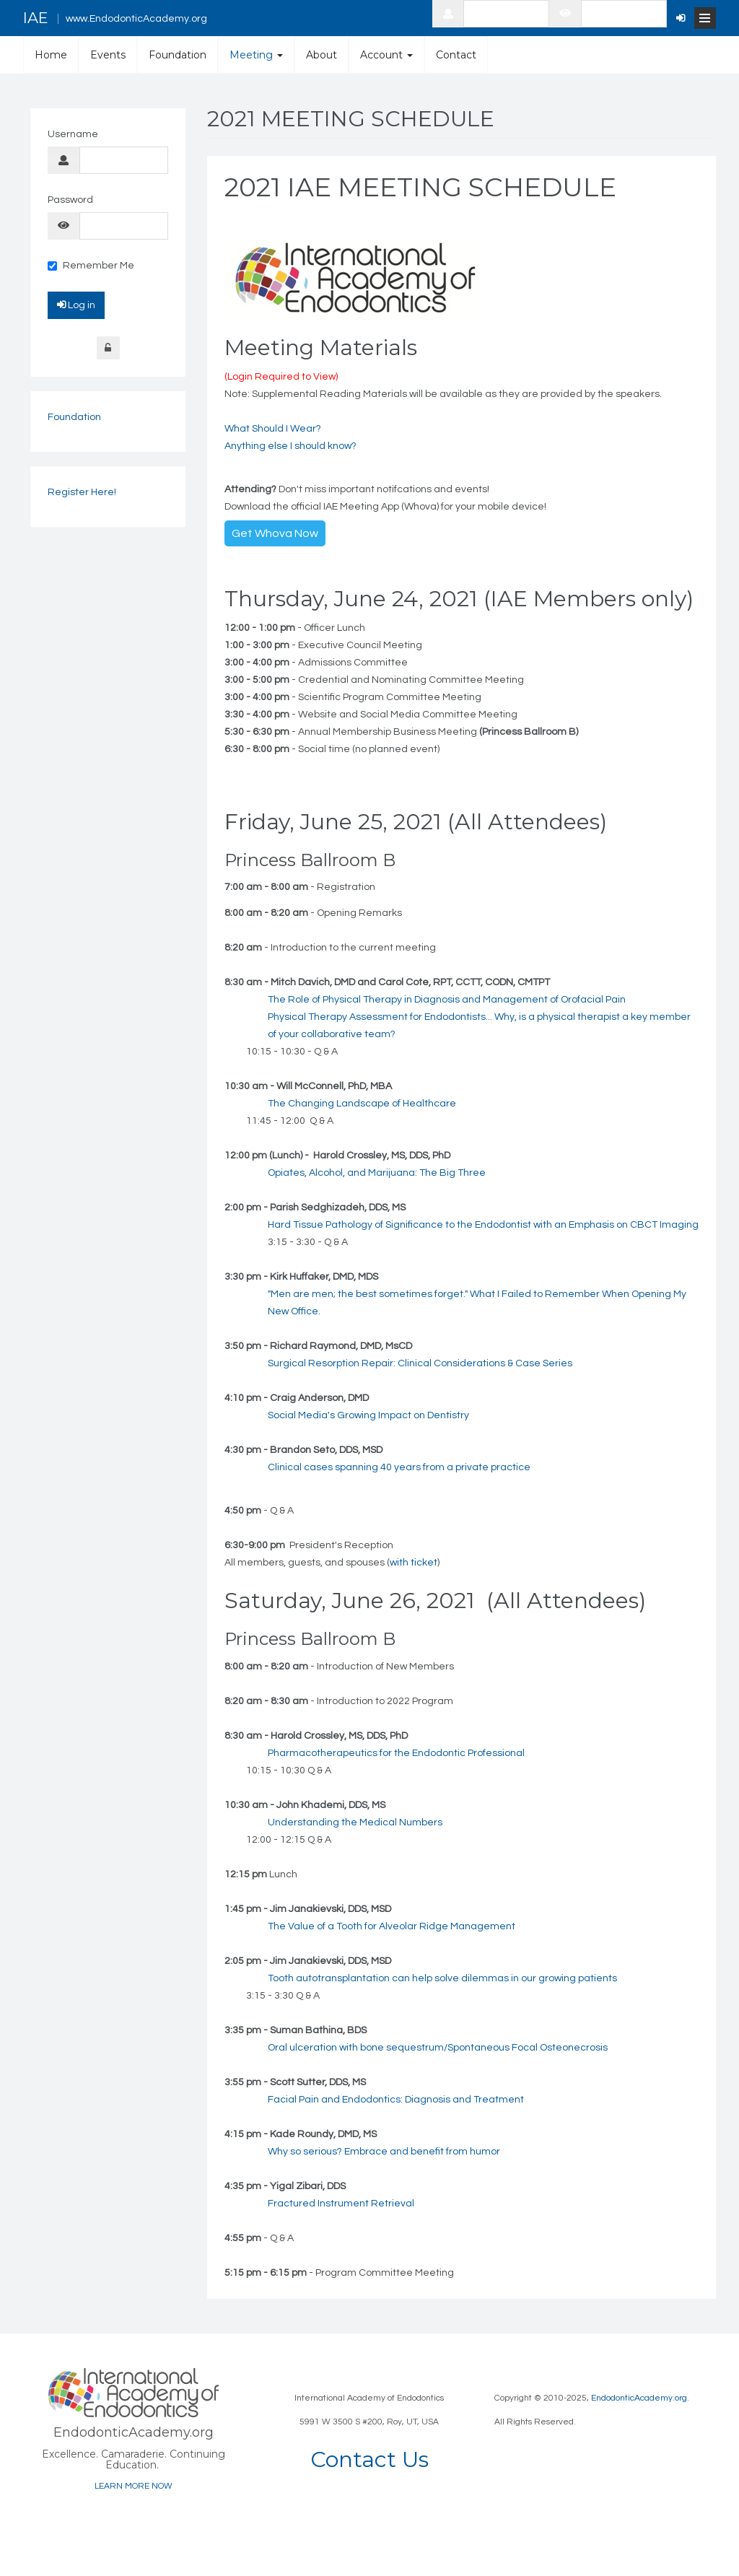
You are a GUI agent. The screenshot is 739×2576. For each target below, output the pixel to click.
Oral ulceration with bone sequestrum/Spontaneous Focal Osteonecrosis (438, 2048)
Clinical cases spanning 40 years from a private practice (399, 1467)
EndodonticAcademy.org (639, 2398)
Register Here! (82, 492)
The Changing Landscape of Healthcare (362, 1104)
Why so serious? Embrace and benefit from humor (384, 2152)
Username (73, 134)
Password (70, 200)
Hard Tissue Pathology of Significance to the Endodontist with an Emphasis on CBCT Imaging (483, 1225)
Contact (456, 54)
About (321, 54)
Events (108, 54)
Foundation (177, 54)
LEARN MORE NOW (133, 2486)
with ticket (413, 1563)
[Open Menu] (705, 18)
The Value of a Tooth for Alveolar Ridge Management (391, 1926)
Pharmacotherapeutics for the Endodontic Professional (396, 1753)
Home (51, 54)
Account (386, 54)
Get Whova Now (275, 533)
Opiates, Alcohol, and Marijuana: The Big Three (377, 1173)
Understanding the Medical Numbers (355, 1822)
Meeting (256, 54)
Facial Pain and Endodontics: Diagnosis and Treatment (396, 2100)
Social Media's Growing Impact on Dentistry (368, 1415)
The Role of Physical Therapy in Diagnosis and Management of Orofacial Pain (447, 1000)
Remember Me (91, 266)
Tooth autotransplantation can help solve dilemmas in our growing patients (442, 1978)
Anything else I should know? (290, 446)
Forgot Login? (108, 347)
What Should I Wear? (272, 429)
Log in (76, 304)
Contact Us (369, 2459)
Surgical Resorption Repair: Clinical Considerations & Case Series (420, 1363)
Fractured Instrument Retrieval (341, 2204)
